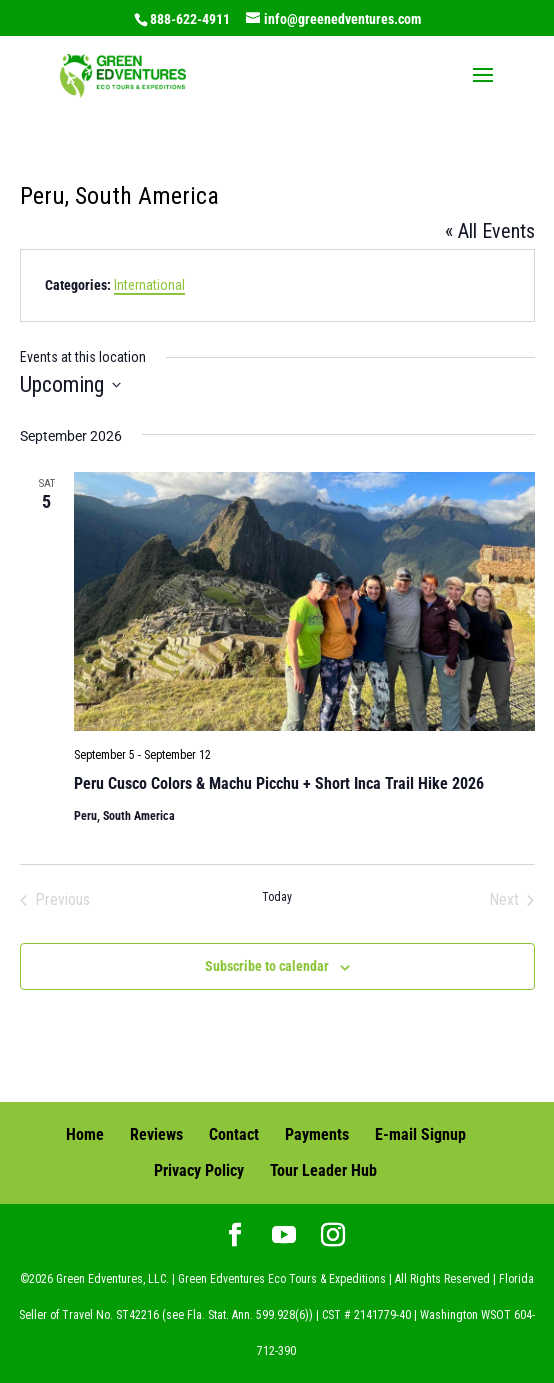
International (149, 285)
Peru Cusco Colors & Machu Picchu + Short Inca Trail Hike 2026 (279, 783)
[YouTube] (284, 1237)
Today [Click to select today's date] (277, 897)
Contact (234, 1134)
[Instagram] (333, 1237)
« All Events (490, 231)
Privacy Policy (199, 1170)
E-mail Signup (420, 1134)
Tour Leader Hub (323, 1170)
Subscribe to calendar (267, 966)
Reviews (156, 1134)
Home (85, 1134)
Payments (317, 1134)
